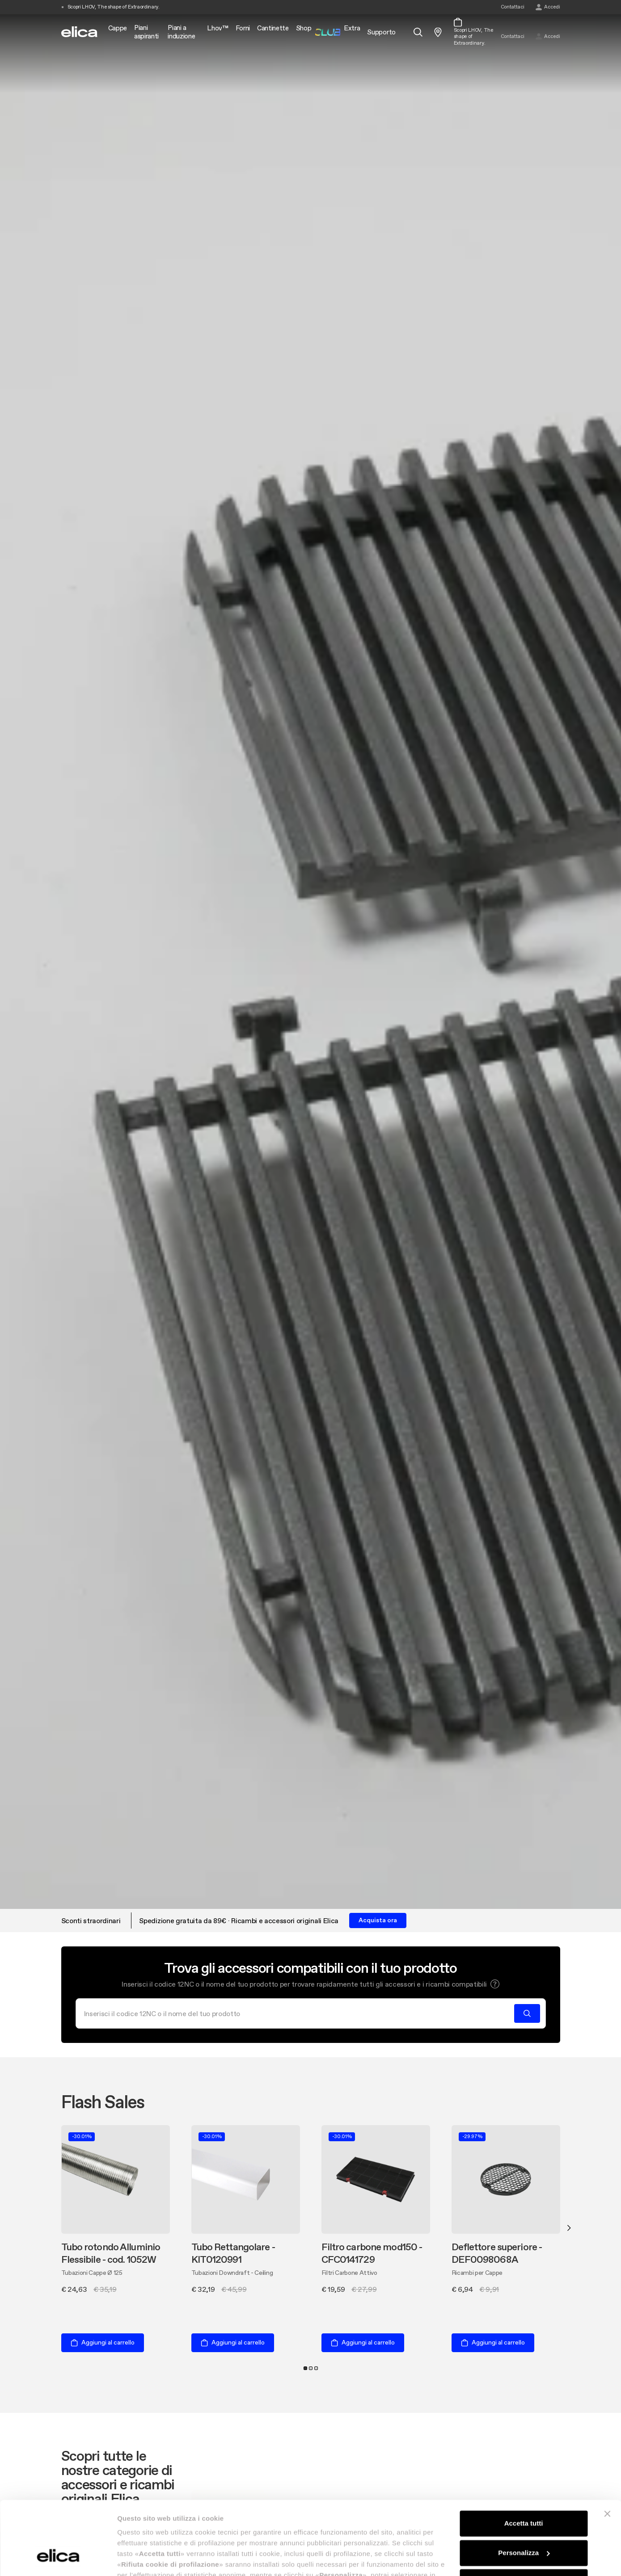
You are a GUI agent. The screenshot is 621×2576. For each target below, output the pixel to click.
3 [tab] (316, 2368)
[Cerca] (297, 2013)
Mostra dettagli (141, 2558)
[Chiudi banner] (607, 2451)
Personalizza (523, 2489)
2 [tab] (311, 2368)
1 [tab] (305, 2368)
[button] (494, 1983)
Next (569, 2228)
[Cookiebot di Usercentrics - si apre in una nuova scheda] (58, 2558)
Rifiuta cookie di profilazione (523, 2519)
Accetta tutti (523, 2460)
